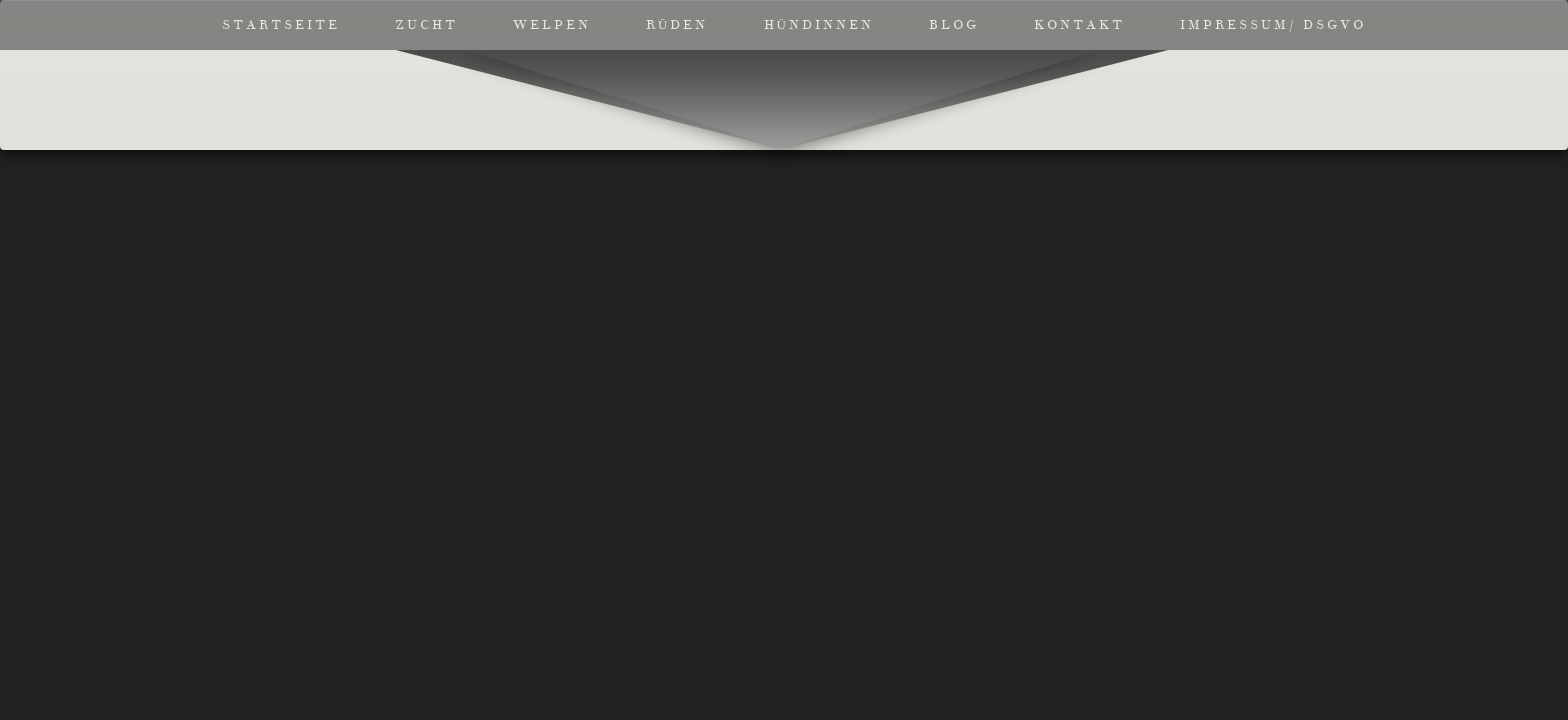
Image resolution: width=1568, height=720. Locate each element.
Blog (954, 25)
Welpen (552, 25)
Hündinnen (819, 25)
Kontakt (1079, 25)
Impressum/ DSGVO (1273, 25)
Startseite (281, 25)
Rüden (677, 25)
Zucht (426, 25)
